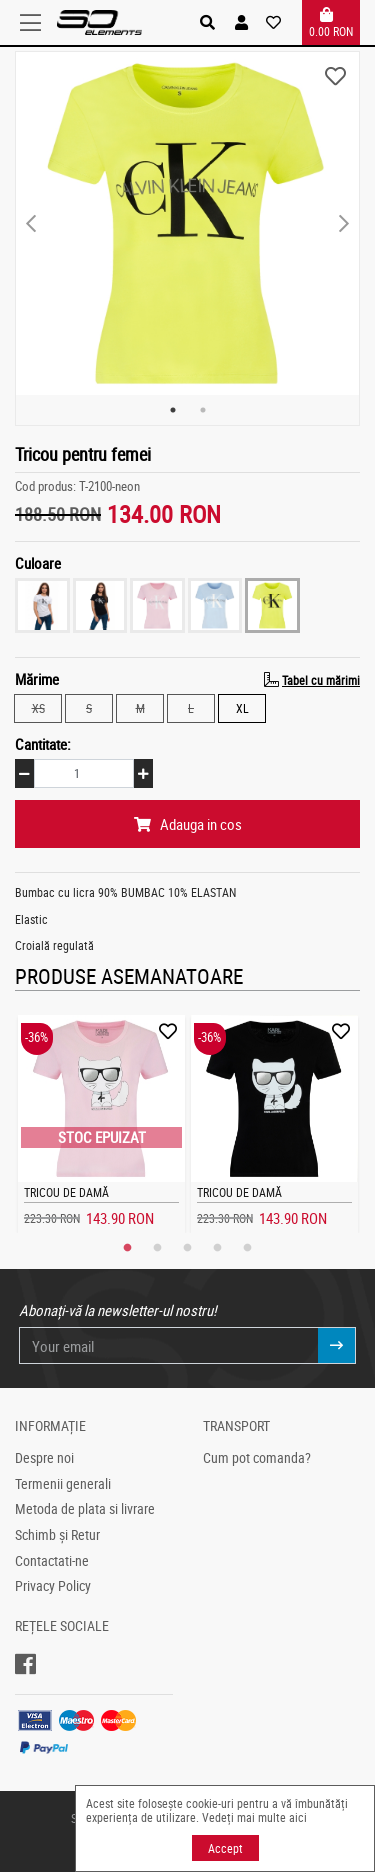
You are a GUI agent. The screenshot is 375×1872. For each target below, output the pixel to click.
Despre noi (44, 1458)
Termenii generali (63, 1484)
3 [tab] (188, 1248)
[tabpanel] (187, 223)
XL (242, 707)
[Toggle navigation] (36, 23)
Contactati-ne (52, 1561)
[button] (241, 22)
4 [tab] (218, 1248)
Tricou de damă (66, 1192)
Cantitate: (43, 744)
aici (298, 1817)
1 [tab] (173, 410)
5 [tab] (248, 1248)
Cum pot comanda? (257, 1458)
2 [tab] (203, 410)
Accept (225, 1848)
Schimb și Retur (57, 1535)
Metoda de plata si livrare (85, 1509)
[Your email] (169, 1345)
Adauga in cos (188, 824)
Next (344, 224)
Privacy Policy (53, 1586)
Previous (31, 224)
